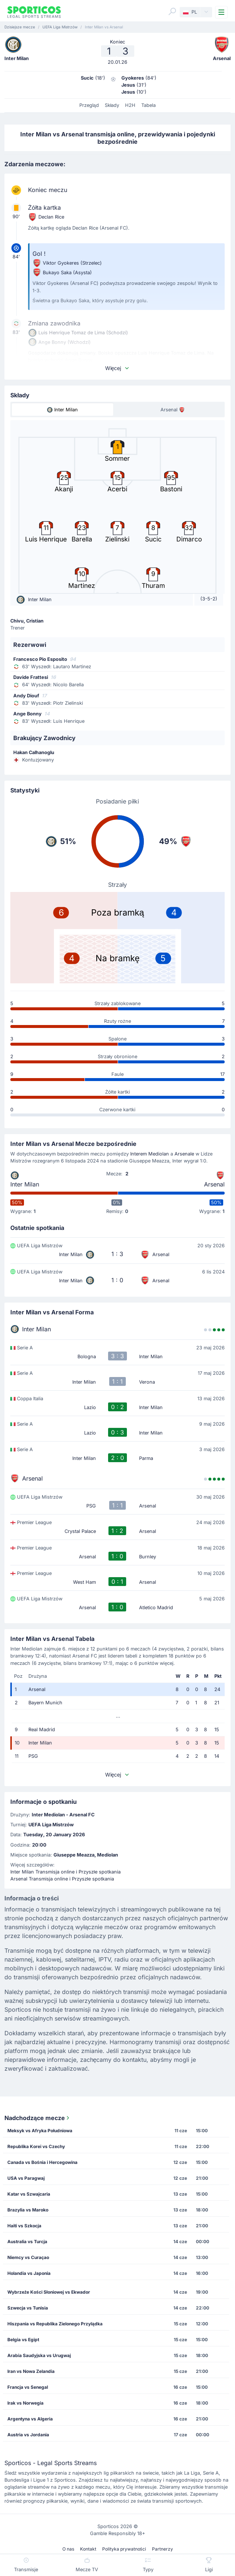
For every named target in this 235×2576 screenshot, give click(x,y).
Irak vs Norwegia (25, 2403)
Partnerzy (162, 2549)
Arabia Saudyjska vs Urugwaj (39, 2355)
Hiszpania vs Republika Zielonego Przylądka (55, 2323)
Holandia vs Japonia (29, 2273)
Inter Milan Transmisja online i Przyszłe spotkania (65, 1872)
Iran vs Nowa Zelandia (31, 2371)
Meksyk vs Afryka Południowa (39, 2130)
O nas (68, 2549)
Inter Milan (24, 1184)
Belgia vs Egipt (23, 2339)
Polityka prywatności (124, 2549)
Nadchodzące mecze (37, 2118)
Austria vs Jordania (28, 2434)
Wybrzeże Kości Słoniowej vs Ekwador (48, 2292)
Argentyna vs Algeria (30, 2419)
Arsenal (214, 1184)
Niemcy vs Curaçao (28, 2257)
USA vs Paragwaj (26, 2178)
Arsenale (184, 1154)
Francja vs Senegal (27, 2387)
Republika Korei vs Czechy (36, 2146)
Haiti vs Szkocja (24, 2225)
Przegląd (89, 105)
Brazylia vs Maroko (27, 2210)
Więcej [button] (117, 368)
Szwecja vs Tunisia (27, 2308)
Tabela (148, 105)
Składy (112, 105)
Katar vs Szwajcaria (28, 2194)
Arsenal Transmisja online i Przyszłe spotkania (62, 1879)
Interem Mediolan (149, 1154)
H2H (130, 105)
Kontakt (88, 2549)
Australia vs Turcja (27, 2241)
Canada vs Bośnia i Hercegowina (42, 2162)
